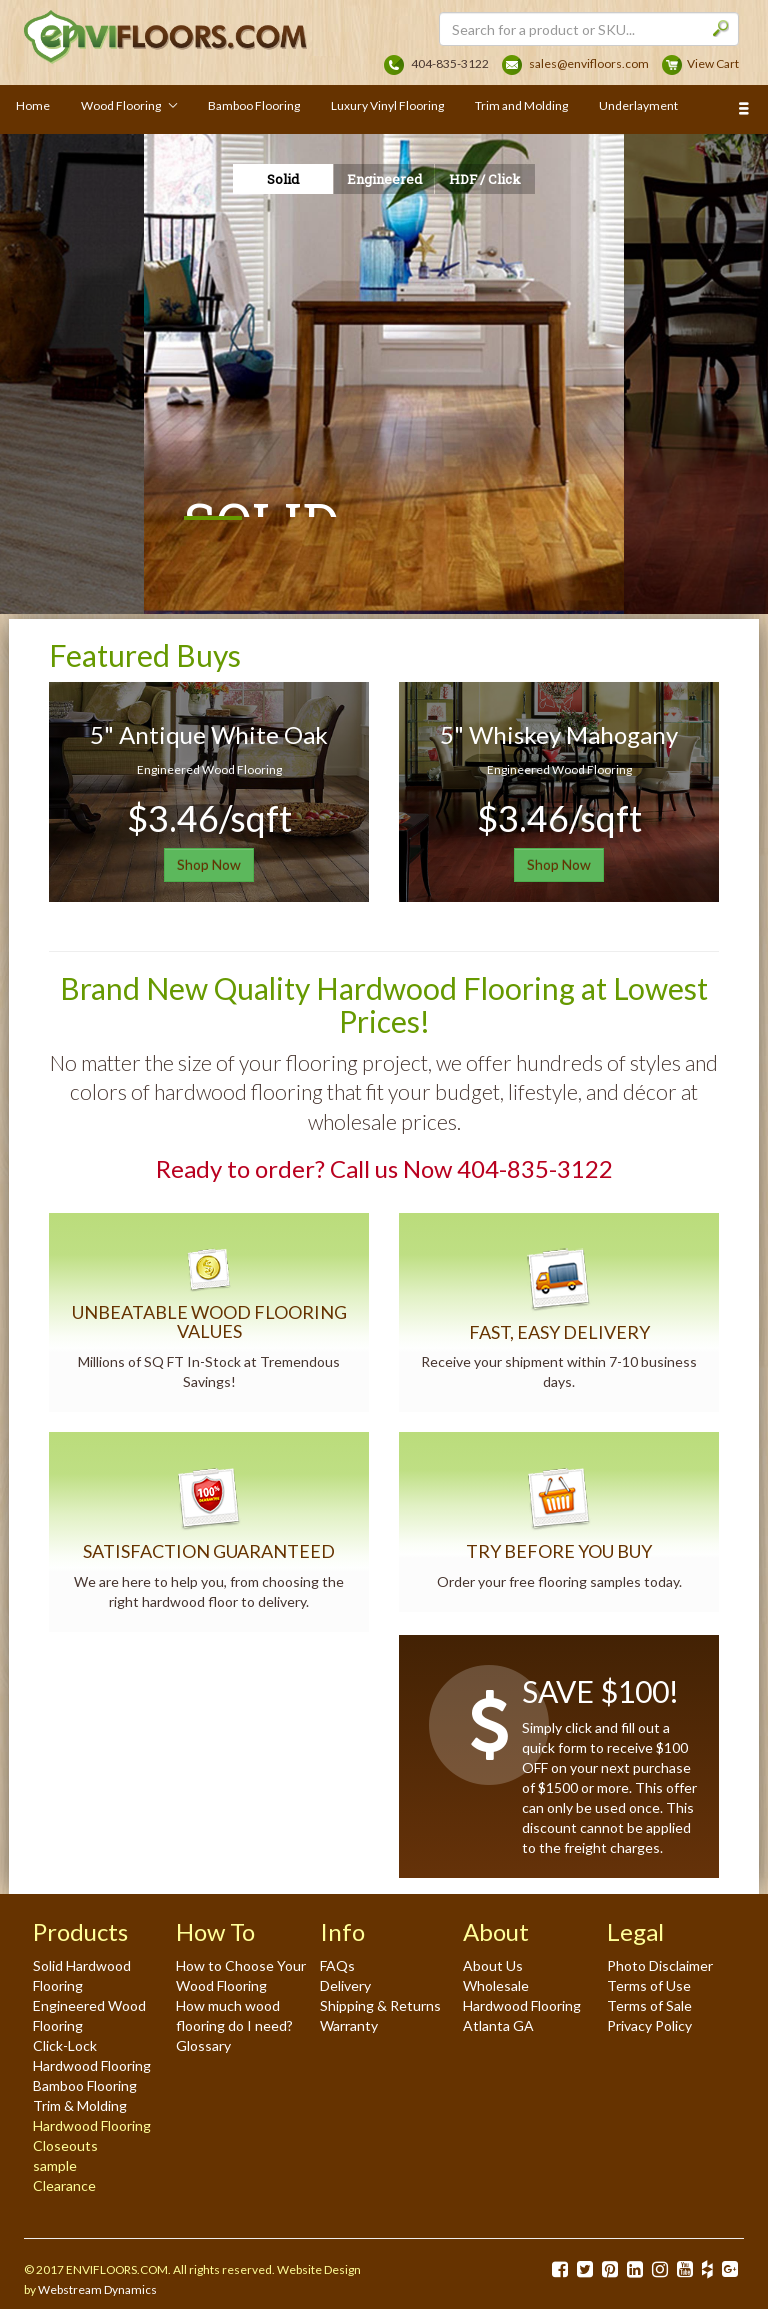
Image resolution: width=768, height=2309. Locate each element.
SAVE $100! (600, 1691)
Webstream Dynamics (97, 2289)
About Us (493, 1965)
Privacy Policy (649, 2025)
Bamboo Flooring (85, 2085)
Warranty (349, 2025)
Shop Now (209, 864)
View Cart (713, 63)
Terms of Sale (649, 2005)
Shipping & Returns (380, 2005)
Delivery (345, 1985)
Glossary (203, 2045)
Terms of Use (649, 1985)
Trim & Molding (80, 2105)
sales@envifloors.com (589, 63)
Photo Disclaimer (660, 1965)
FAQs (337, 1965)
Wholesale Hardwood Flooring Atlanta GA (522, 2005)
